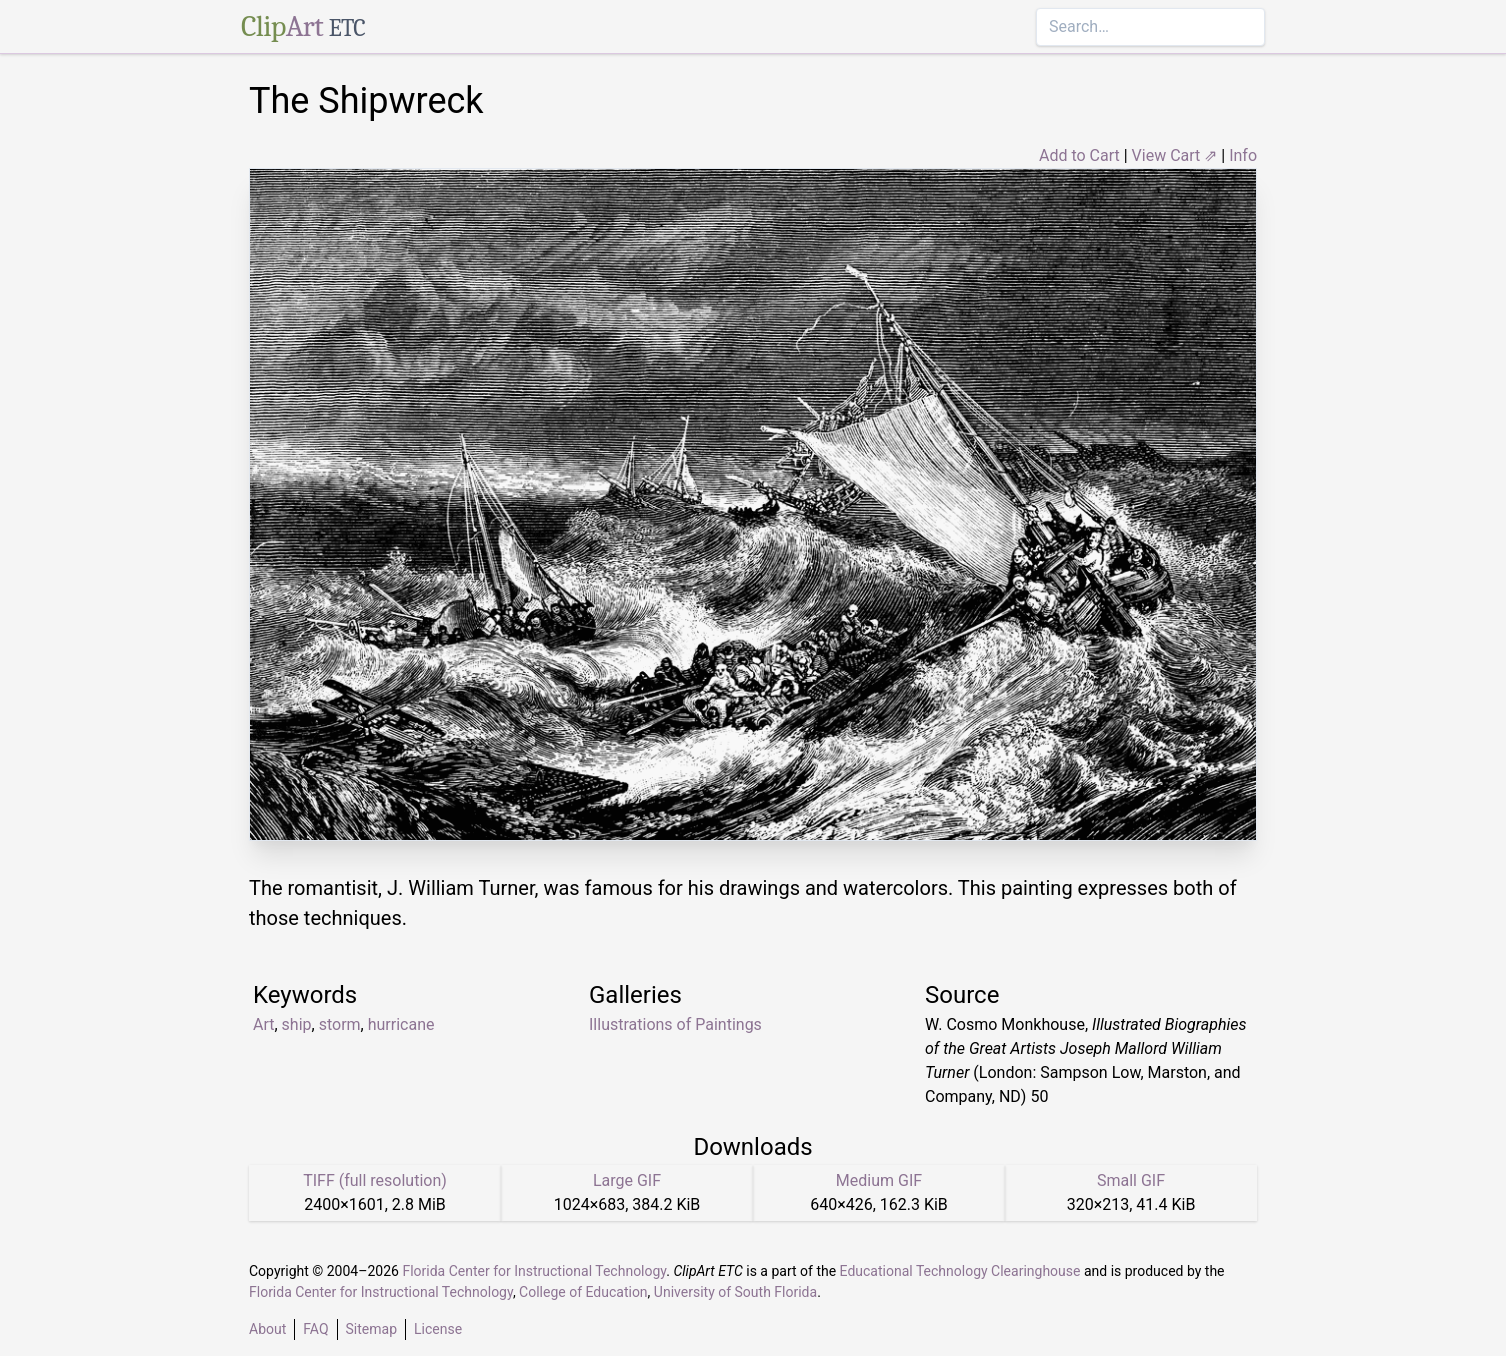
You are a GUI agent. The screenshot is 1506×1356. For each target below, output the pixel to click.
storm (340, 1024)
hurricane (401, 1024)
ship (297, 1024)
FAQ (315, 1329)
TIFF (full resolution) (375, 1180)
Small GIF (1131, 1180)
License (438, 1329)
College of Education (583, 1292)
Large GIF (627, 1180)
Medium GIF (879, 1180)
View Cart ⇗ (1175, 155)
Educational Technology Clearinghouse (960, 1271)
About (267, 1329)
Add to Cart (1079, 155)
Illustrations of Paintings (675, 1024)
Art (263, 1024)
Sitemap (371, 1329)
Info (1243, 155)
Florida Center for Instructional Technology (534, 1271)
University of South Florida (735, 1292)
